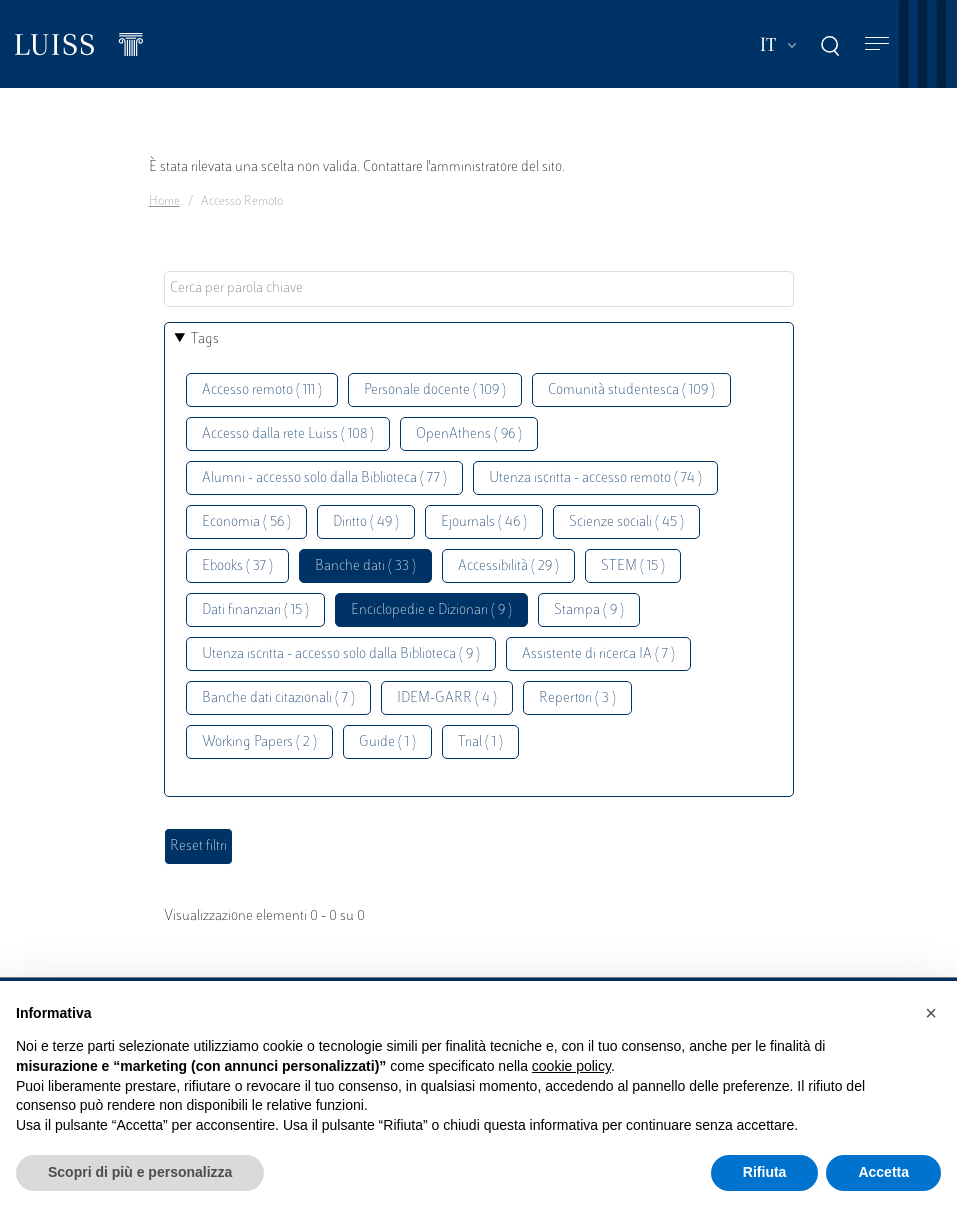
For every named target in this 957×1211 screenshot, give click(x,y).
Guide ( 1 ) (387, 742)
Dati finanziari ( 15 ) (255, 610)
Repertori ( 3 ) (577, 698)
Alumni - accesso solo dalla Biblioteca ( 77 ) (324, 478)
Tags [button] (205, 339)
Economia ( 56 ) (246, 522)
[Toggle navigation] (877, 44)
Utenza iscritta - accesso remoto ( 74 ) (595, 478)
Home (164, 202)
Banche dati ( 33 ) (365, 566)
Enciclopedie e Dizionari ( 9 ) (431, 610)
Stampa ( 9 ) (589, 610)
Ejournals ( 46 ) (484, 522)
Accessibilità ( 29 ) (508, 566)
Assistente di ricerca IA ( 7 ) (598, 654)
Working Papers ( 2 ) (259, 742)
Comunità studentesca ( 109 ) (631, 390)
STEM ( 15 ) (633, 566)
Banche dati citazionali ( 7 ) (278, 698)
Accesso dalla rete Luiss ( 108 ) (288, 434)
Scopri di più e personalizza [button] (140, 1172)
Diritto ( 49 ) (366, 522)
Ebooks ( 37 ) (237, 566)
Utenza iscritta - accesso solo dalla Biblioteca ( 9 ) (341, 654)
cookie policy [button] (571, 1066)
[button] (931, 1013)
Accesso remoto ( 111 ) (262, 390)
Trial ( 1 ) (480, 742)
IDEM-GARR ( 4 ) (447, 698)
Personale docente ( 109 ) (435, 390)
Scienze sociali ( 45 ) (626, 522)
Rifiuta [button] (765, 1172)
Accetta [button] (883, 1172)
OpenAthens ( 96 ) (469, 434)
